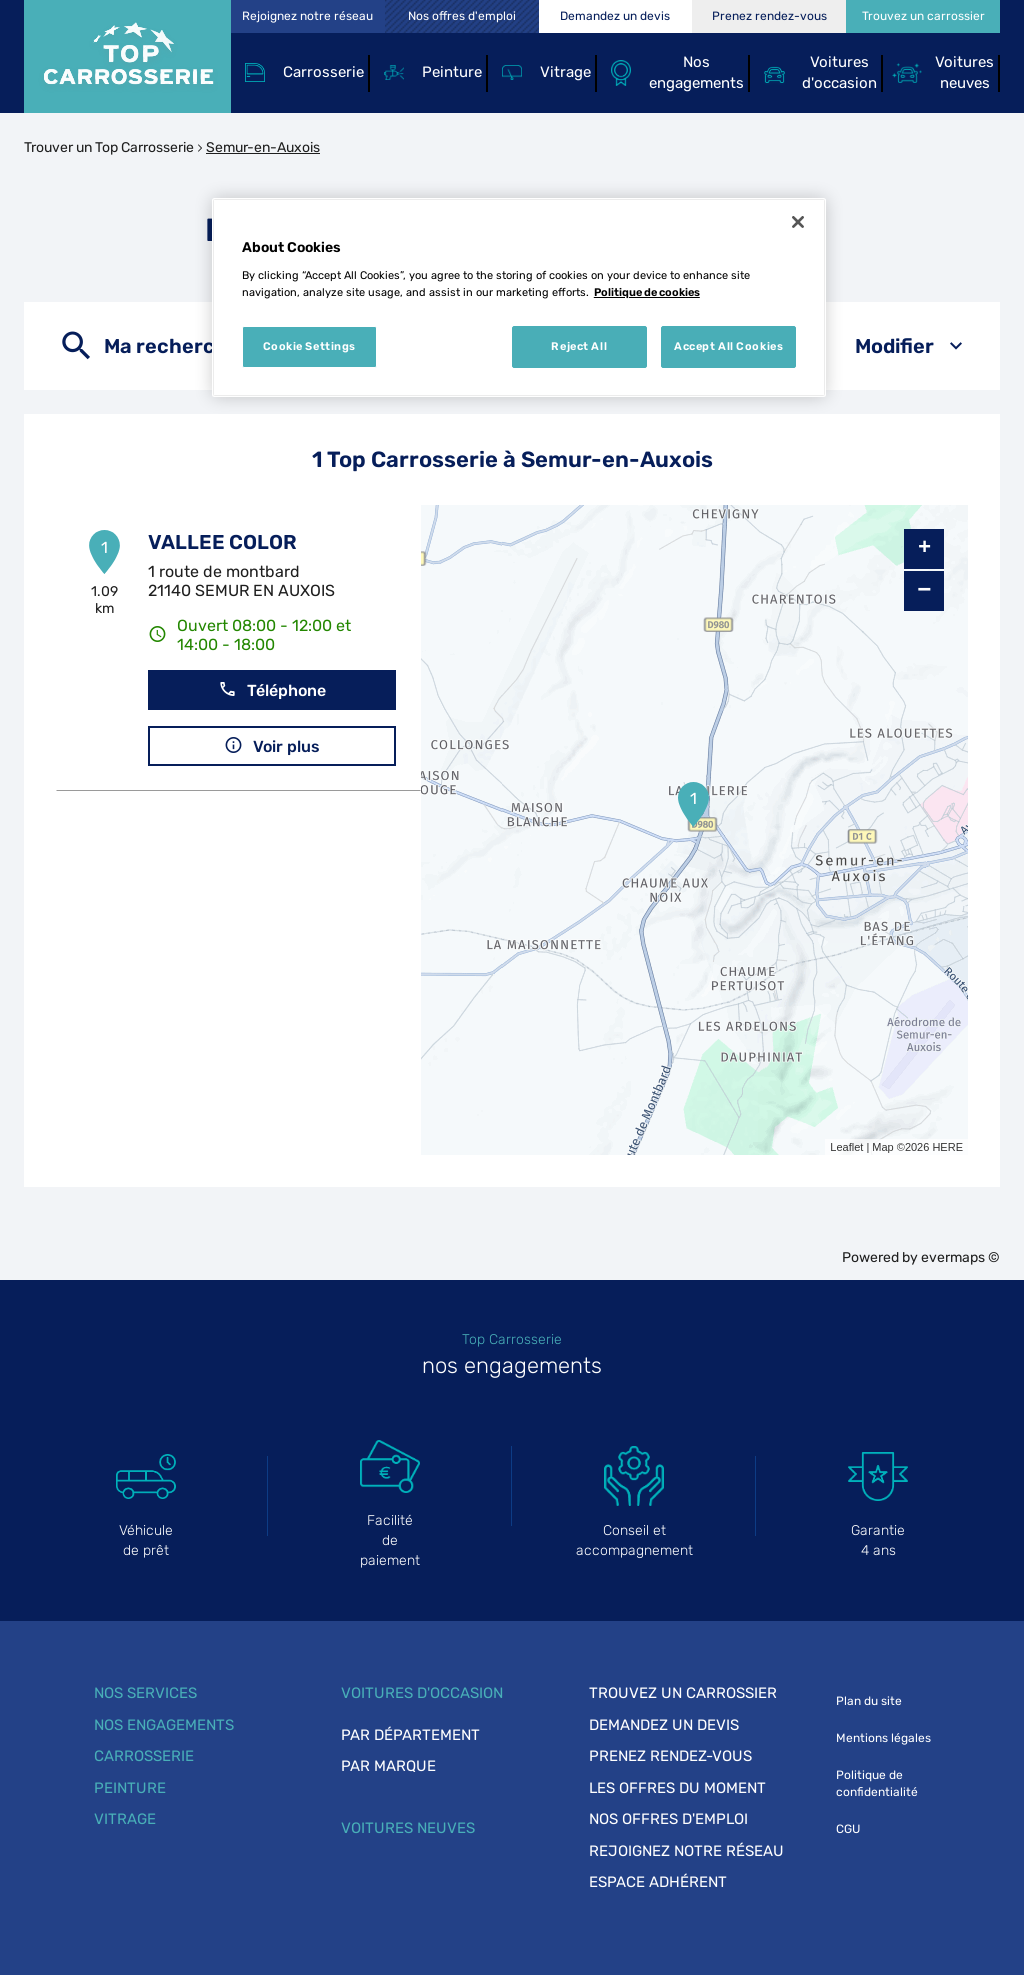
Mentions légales (883, 1738)
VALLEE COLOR (222, 542)
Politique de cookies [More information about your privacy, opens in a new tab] (647, 292)
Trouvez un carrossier (683, 1693)
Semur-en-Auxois (263, 147)
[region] (519, 298)
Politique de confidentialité (877, 1783)
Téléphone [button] (272, 689)
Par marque (388, 1766)
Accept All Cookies (728, 346)
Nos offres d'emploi (668, 1819)
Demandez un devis (664, 1725)
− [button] (924, 590)
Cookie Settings (310, 346)
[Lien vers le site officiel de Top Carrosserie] (127, 56)
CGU (848, 1829)
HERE (947, 1147)
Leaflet (846, 1147)
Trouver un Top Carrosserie (109, 147)
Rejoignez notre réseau (686, 1851)
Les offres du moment (677, 1788)
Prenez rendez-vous (670, 1756)
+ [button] (924, 549)
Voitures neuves (408, 1828)
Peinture (130, 1788)
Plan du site (869, 1701)
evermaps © (960, 1257)
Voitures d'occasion (422, 1693)
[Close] (798, 222)
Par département (410, 1735)
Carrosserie (144, 1756)
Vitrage (125, 1819)
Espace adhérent (658, 1882)
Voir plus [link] (272, 745)
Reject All (579, 346)
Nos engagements (164, 1725)
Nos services (145, 1693)
